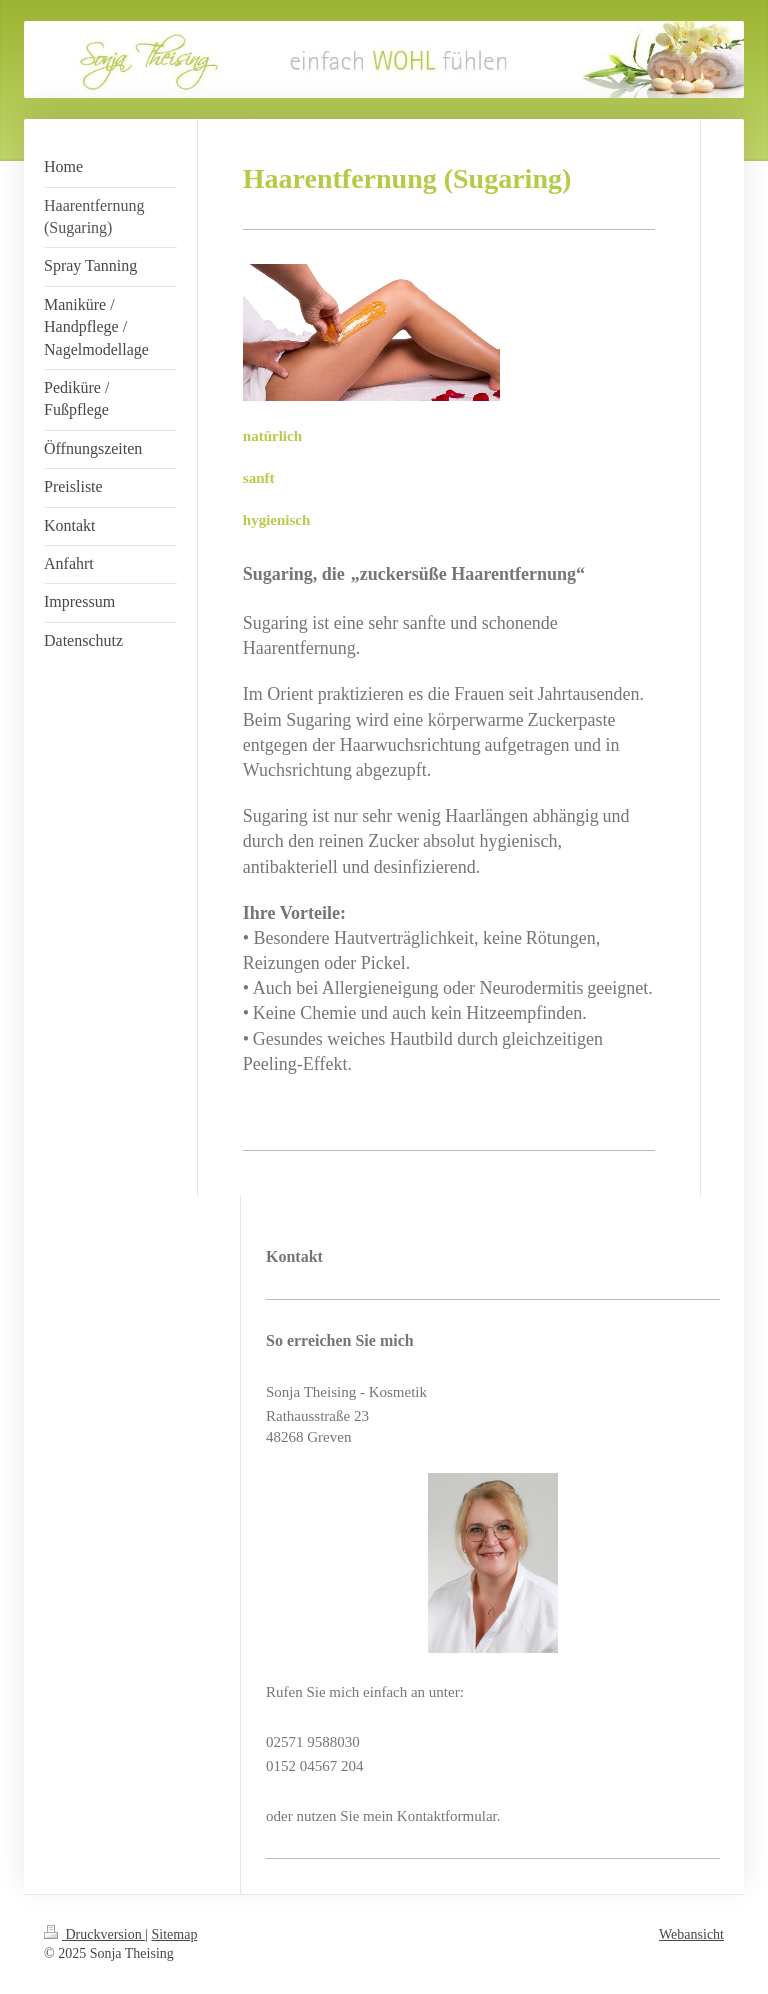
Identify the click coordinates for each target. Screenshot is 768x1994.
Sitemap (175, 1934)
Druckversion (94, 1934)
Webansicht (691, 1934)
